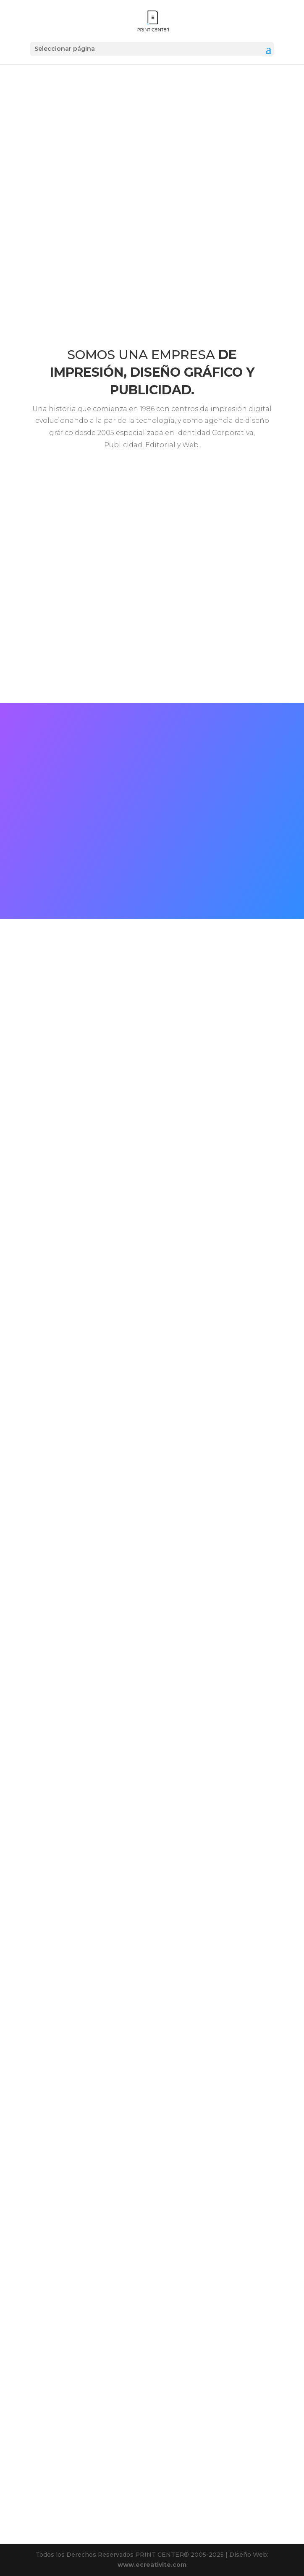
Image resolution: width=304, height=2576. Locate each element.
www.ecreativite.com (152, 2564)
